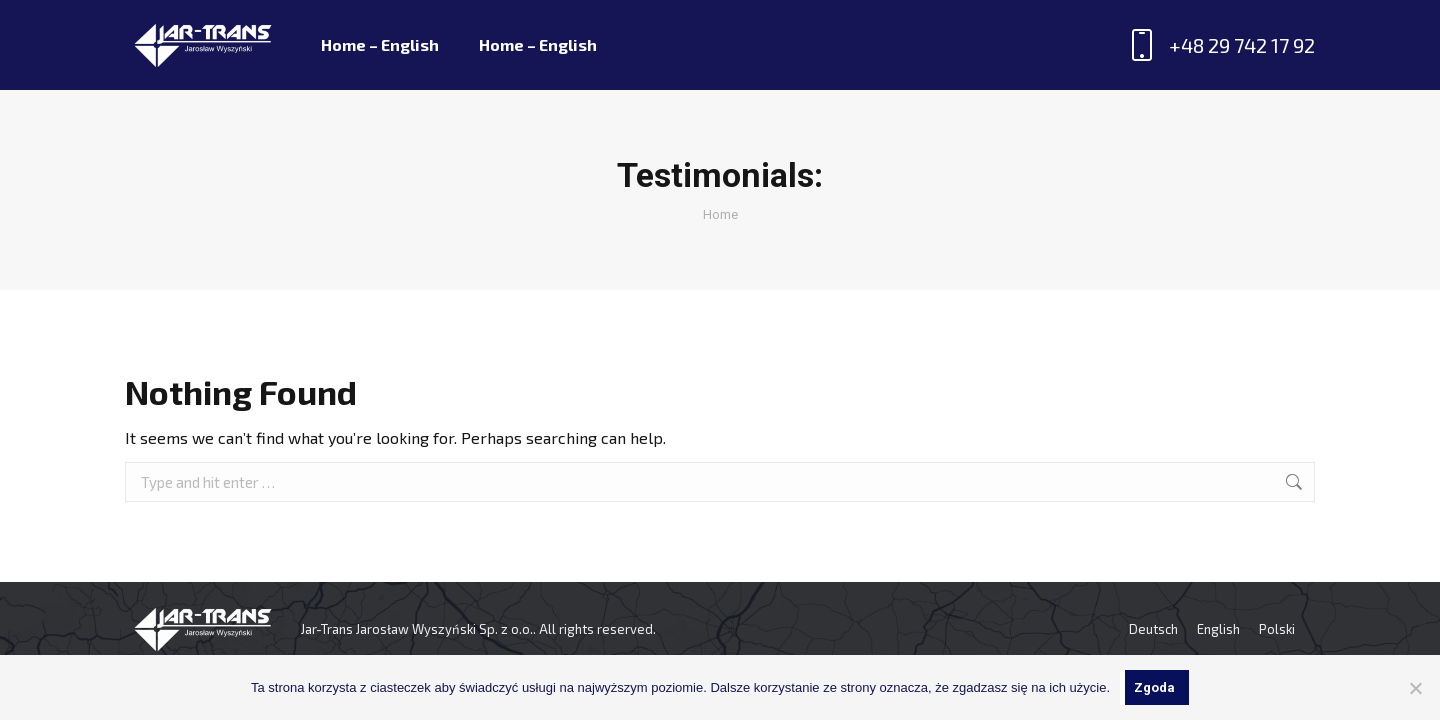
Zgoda (1154, 687)
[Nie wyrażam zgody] (1415, 688)
